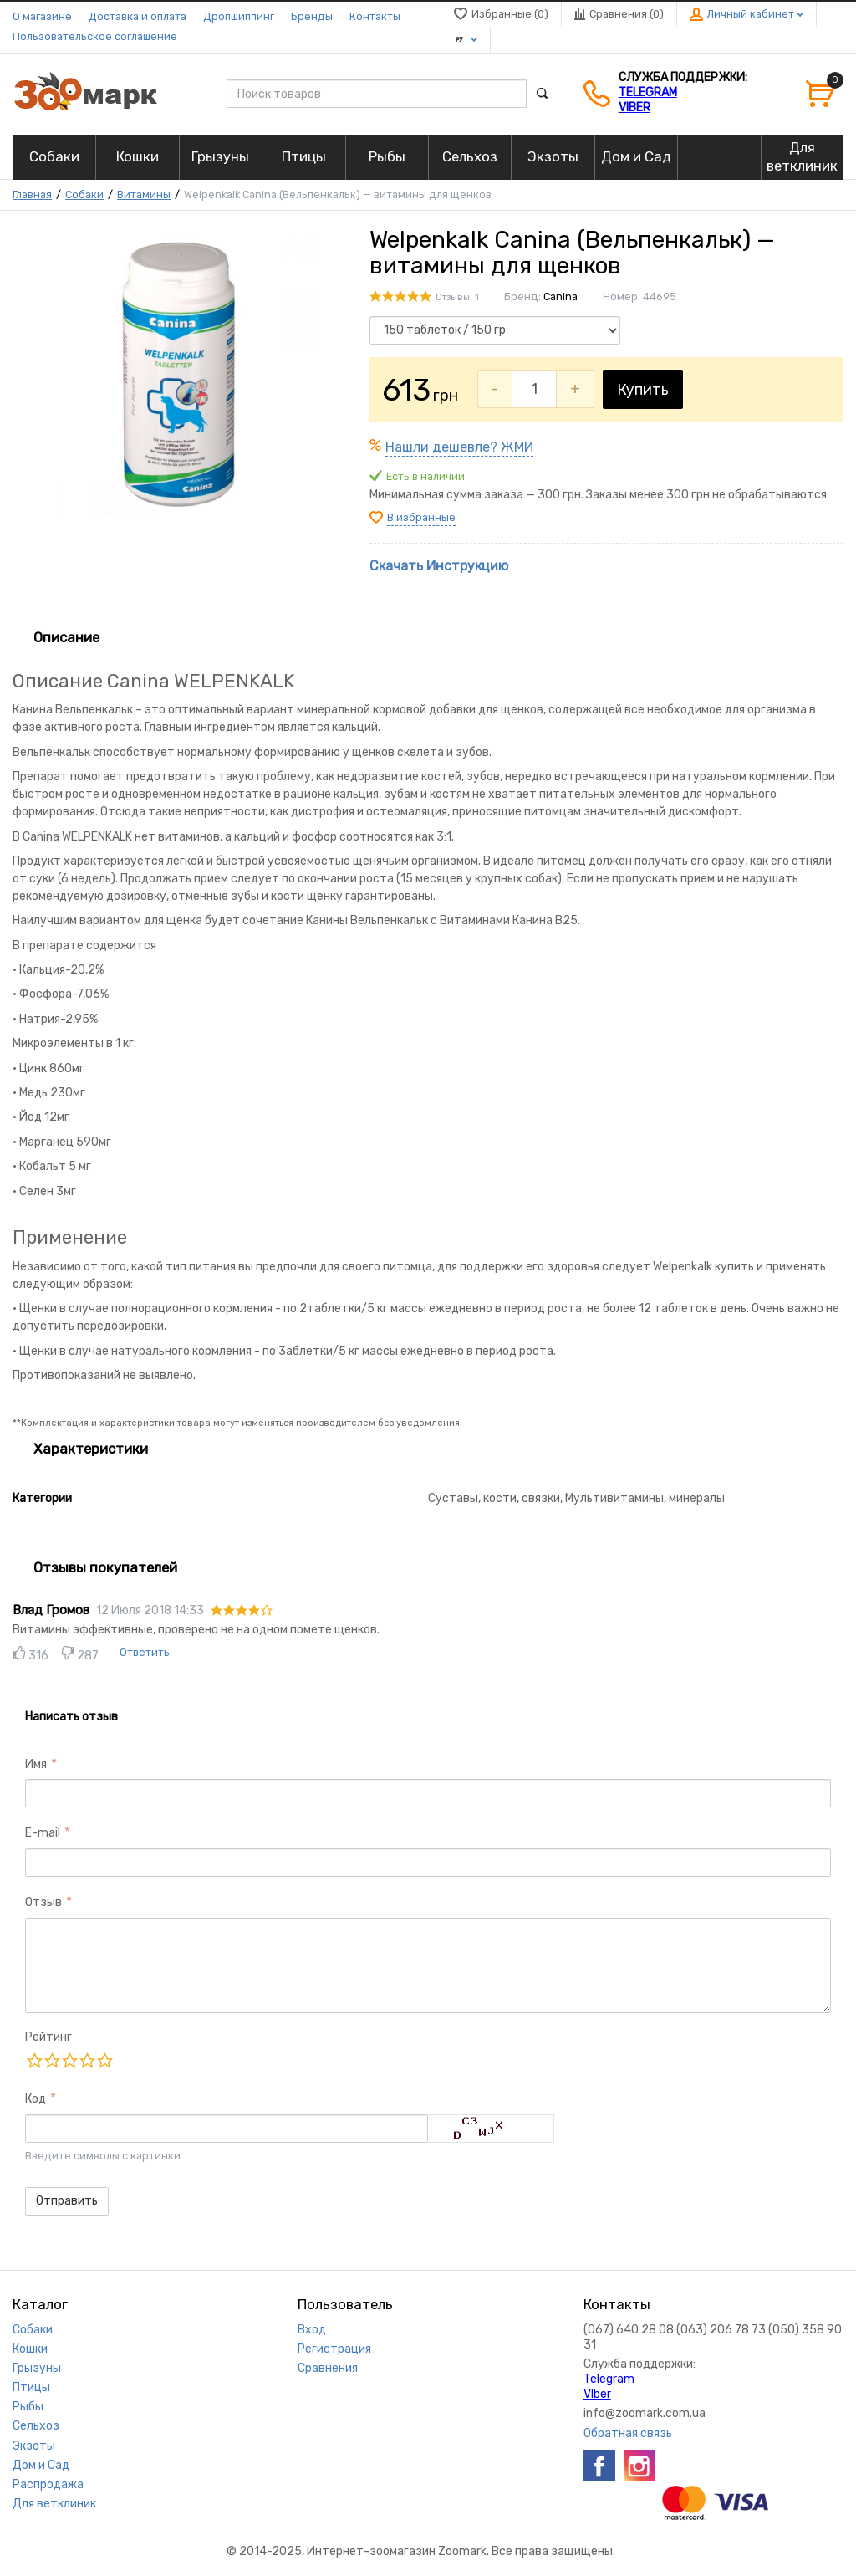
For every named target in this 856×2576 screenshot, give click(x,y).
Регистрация (334, 2349)
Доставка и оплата (137, 16)
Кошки (30, 2349)
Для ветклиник (54, 2504)
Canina (560, 296)
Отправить (67, 2201)
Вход (312, 2330)
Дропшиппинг (238, 16)
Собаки (84, 194)
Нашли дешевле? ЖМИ (459, 447)
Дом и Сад (41, 2465)
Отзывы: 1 (457, 297)
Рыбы (28, 2407)
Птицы (31, 2387)
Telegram (648, 92)
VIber (634, 107)
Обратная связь (627, 2433)
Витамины (144, 194)
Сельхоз (36, 2426)
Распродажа (48, 2484)
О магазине (42, 16)
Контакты (374, 16)
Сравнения (328, 2368)
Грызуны (37, 2368)
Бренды (312, 16)
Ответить (145, 1652)
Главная (32, 194)
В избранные (421, 517)
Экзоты (34, 2446)
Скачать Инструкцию (438, 566)
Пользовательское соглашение (95, 36)
